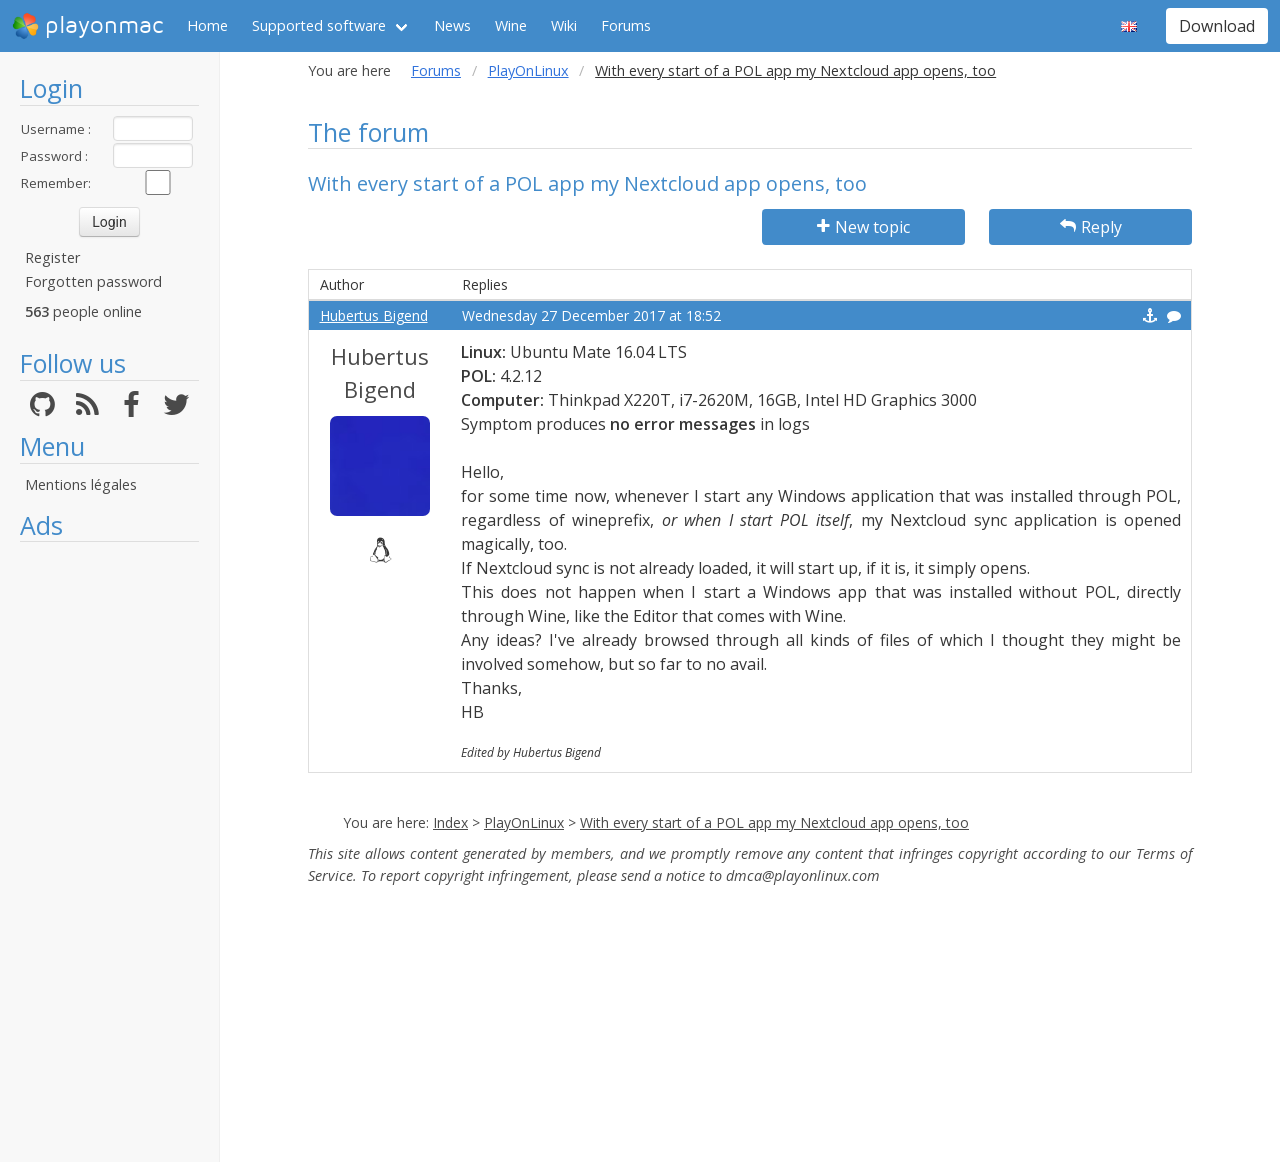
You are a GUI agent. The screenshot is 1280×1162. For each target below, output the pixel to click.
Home (207, 25)
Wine (511, 25)
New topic (863, 227)
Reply (1091, 227)
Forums (626, 25)
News (452, 25)
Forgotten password (93, 281)
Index (450, 822)
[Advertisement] (109, 852)
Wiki (564, 25)
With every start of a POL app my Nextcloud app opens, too (774, 822)
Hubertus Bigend (374, 315)
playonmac (87, 26)
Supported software (319, 25)
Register (52, 257)
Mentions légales (81, 484)
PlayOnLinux (528, 70)
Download (1217, 26)
